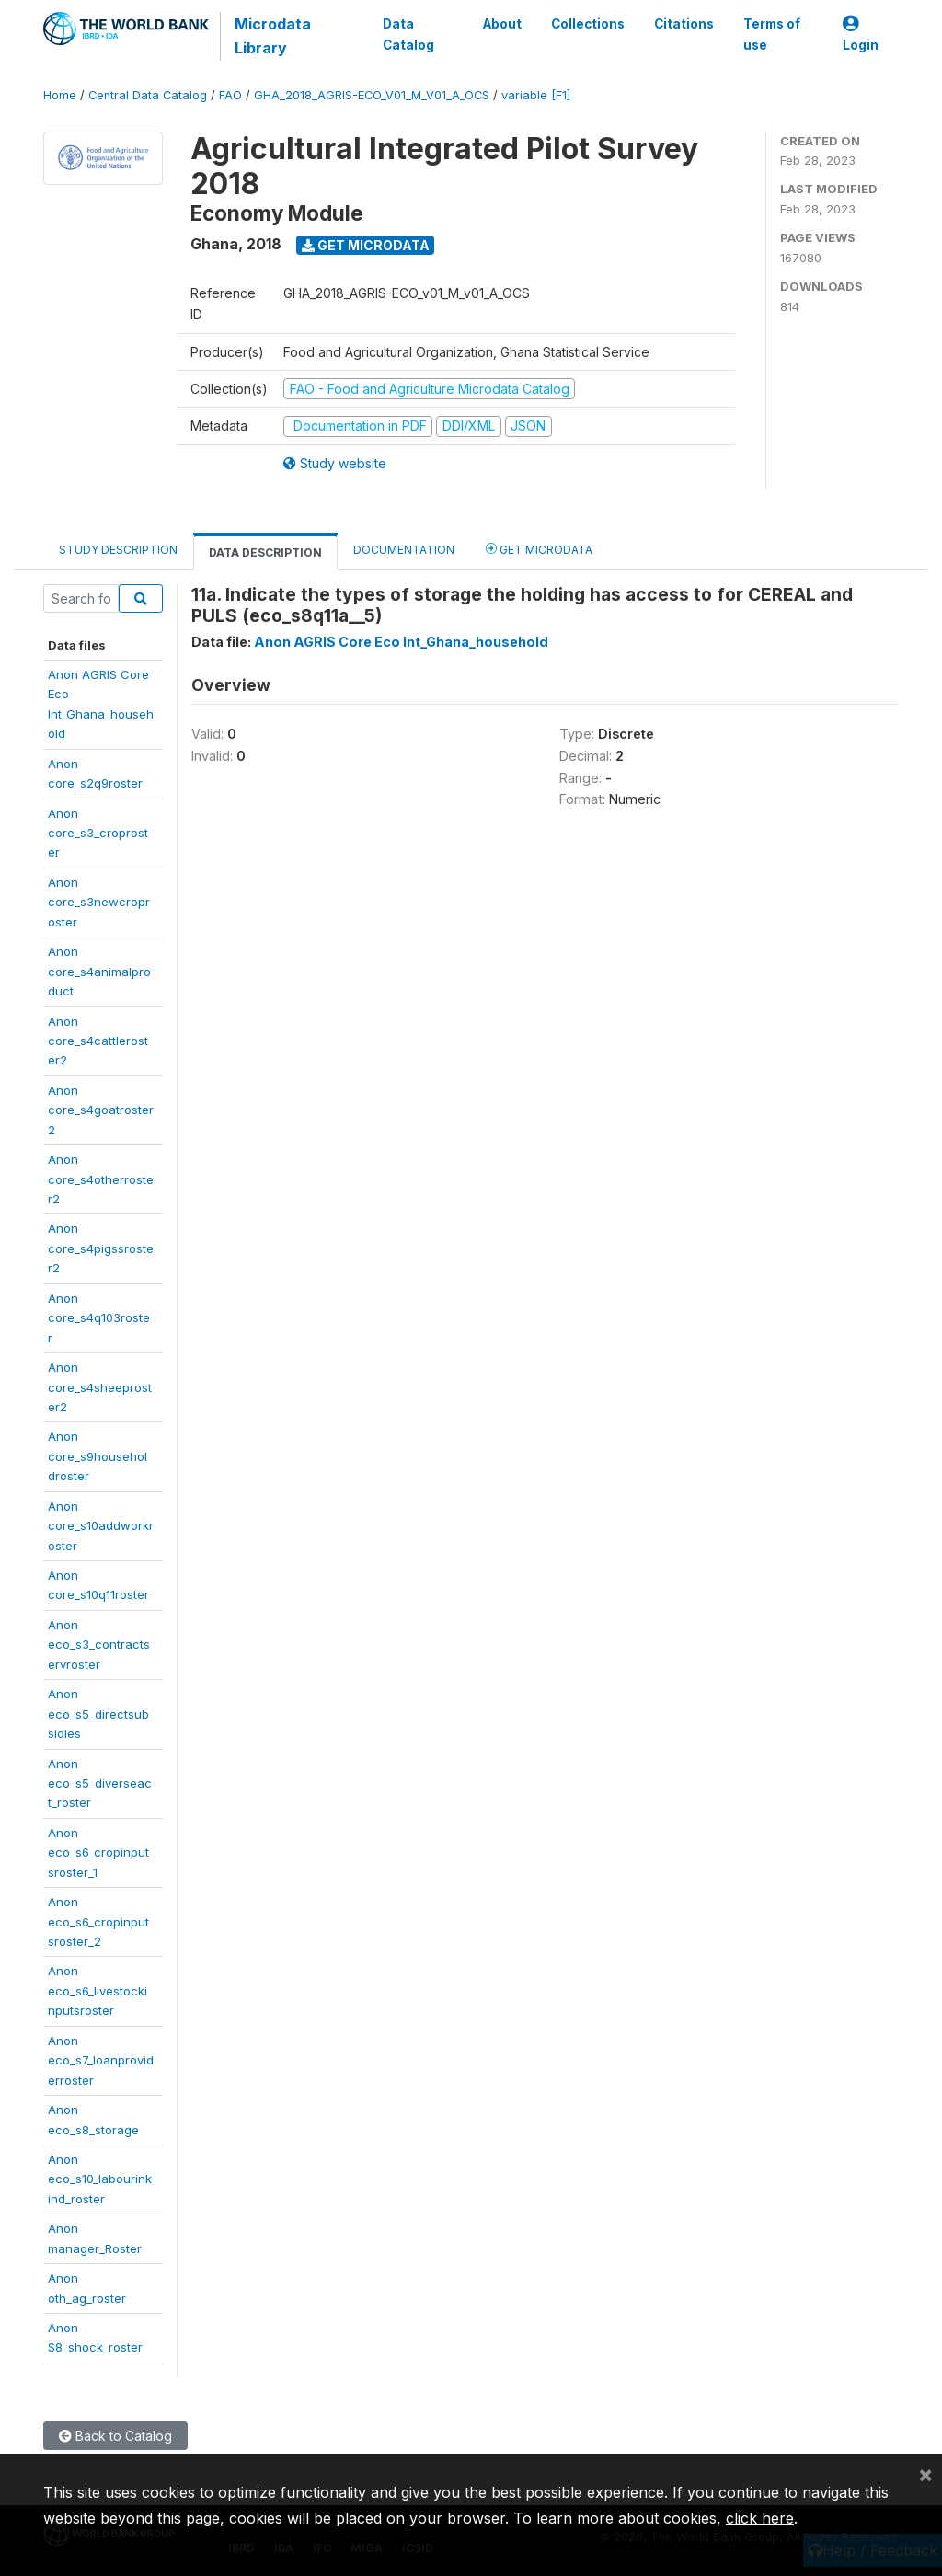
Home (59, 95)
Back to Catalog (115, 2436)
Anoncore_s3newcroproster (99, 902)
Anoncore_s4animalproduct (99, 971)
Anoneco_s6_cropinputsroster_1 (98, 1852)
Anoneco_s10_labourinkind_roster (100, 2179)
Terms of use (771, 34)
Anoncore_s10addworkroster (101, 1526)
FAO (230, 95)
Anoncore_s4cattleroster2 (98, 1041)
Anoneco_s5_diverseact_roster (100, 1783)
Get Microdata (366, 245)
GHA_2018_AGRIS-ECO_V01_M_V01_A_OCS (371, 95)
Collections (588, 24)
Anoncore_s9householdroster (97, 1456)
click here (760, 2518)
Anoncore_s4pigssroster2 (101, 1248)
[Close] (925, 2474)
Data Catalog (407, 34)
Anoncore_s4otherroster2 (101, 1179)
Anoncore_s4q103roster (99, 1318)
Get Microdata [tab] (539, 549)
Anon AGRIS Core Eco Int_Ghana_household (401, 642)
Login (861, 34)
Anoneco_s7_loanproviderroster (101, 2060)
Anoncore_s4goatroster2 (101, 1110)
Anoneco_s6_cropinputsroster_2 (98, 1921)
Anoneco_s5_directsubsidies (98, 1713)
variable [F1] (535, 95)
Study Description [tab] (118, 550)
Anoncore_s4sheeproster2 (100, 1387)
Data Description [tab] (265, 552)
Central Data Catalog (147, 95)
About (502, 24)
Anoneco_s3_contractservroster (99, 1644)
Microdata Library (273, 36)
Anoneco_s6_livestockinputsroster (97, 1990)
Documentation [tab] (403, 550)
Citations (684, 24)
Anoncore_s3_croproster (98, 833)
